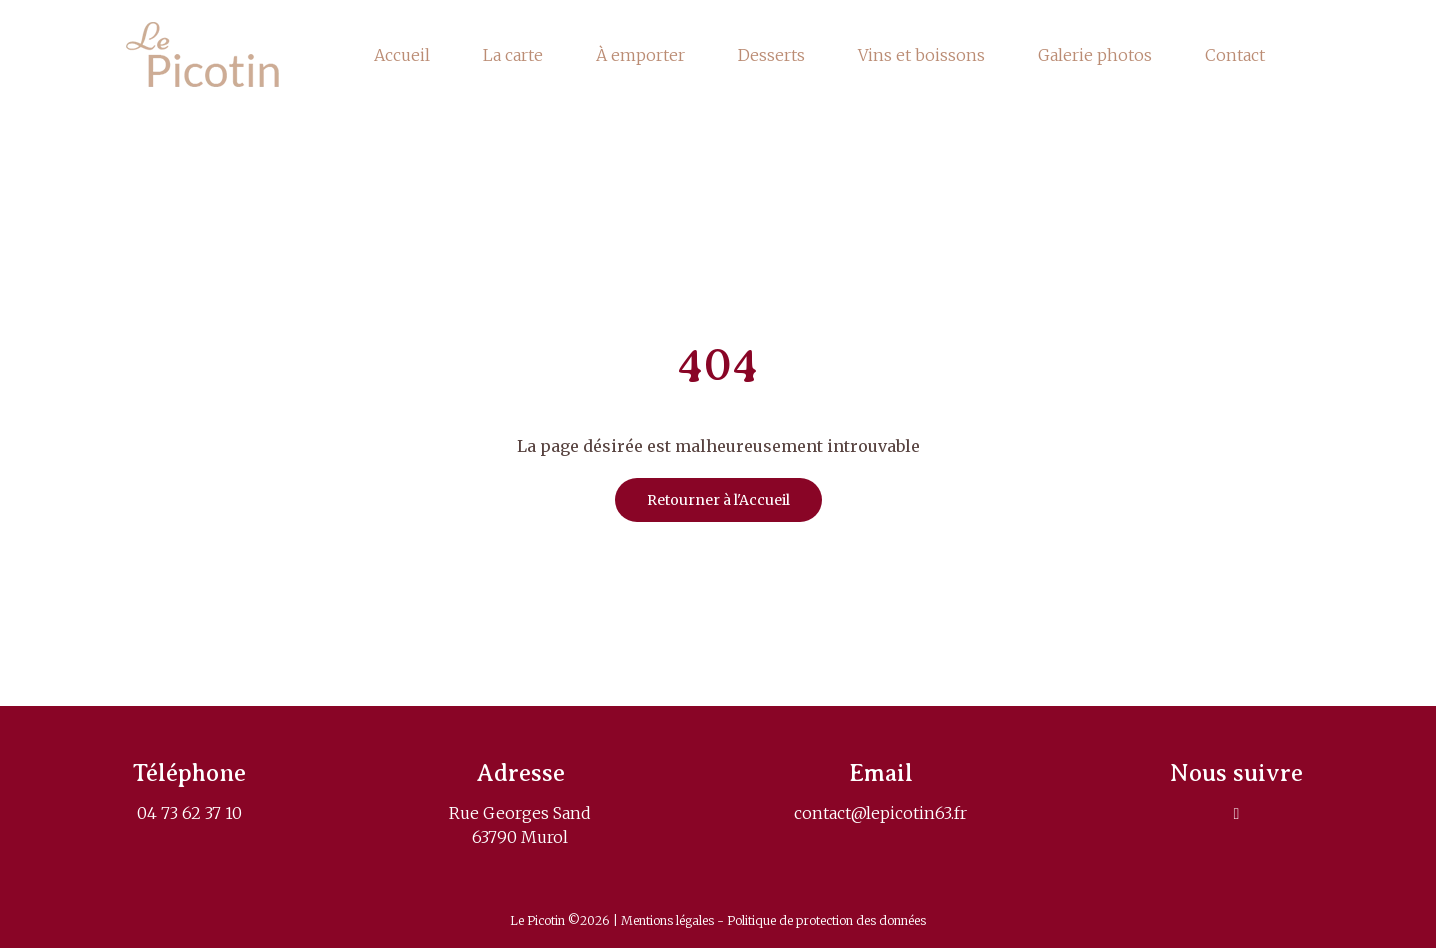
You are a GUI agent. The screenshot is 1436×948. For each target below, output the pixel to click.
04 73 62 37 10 (189, 813)
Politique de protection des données (826, 920)
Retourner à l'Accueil (718, 500)
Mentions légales (669, 920)
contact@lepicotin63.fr (880, 813)
